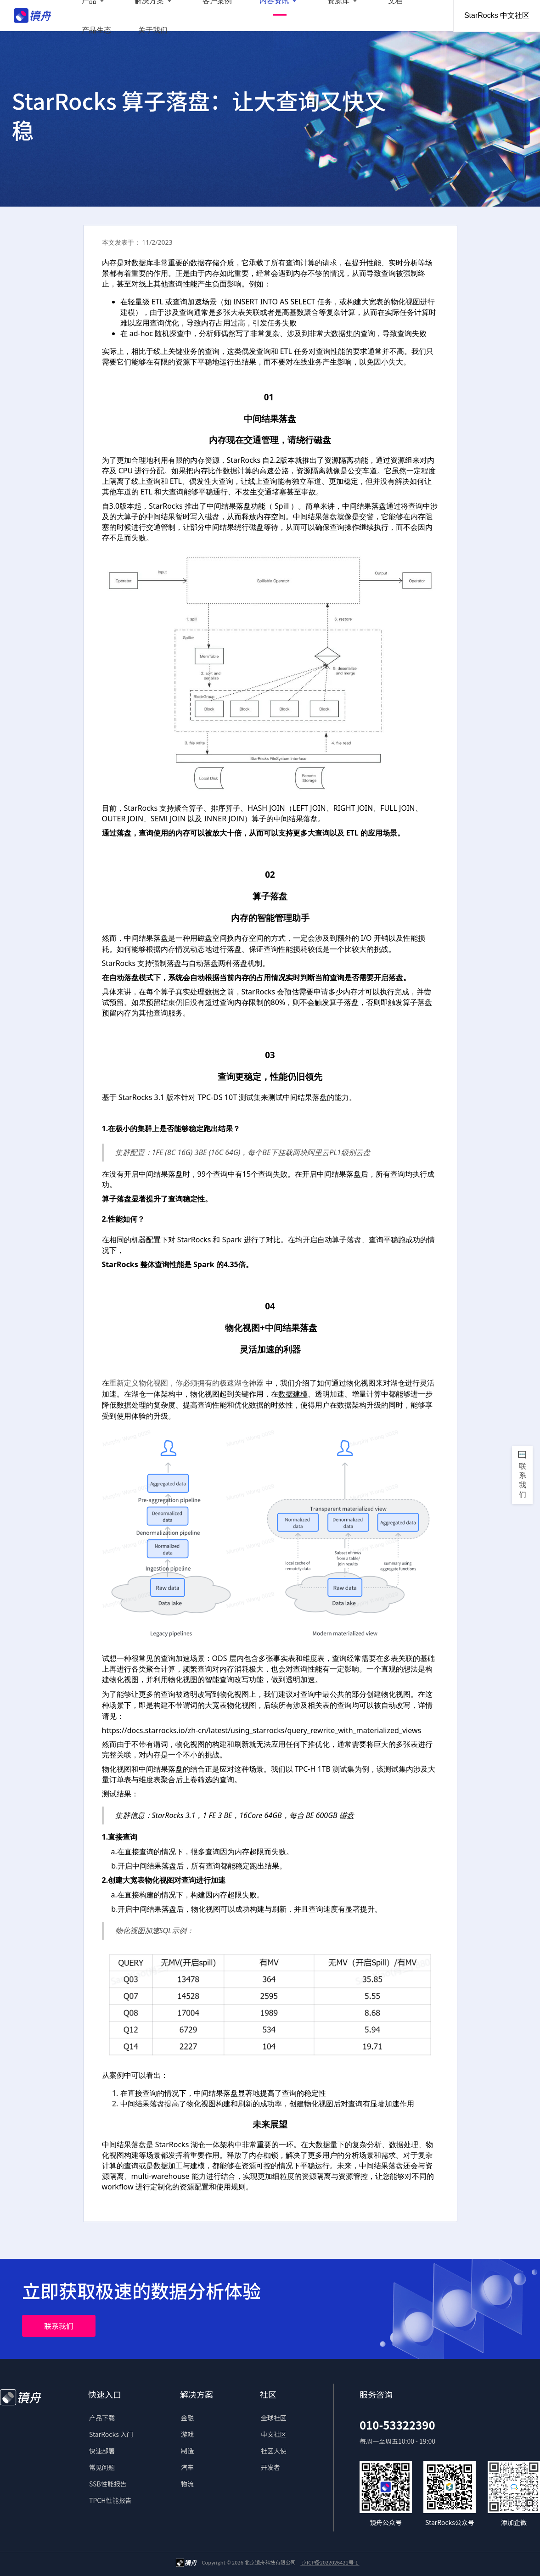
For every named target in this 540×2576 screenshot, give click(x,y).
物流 (187, 2483)
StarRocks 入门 (111, 2434)
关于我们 (419, 16)
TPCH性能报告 (110, 2500)
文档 (335, 16)
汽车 (187, 2467)
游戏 (187, 2434)
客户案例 (190, 16)
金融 (187, 2417)
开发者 (270, 2467)
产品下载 (102, 2417)
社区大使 (274, 2450)
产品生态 (373, 16)
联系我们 (58, 2325)
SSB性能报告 (108, 2483)
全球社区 (274, 2417)
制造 (187, 2450)
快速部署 (102, 2450)
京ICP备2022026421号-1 (329, 2562)
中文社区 (274, 2434)
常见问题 (102, 2467)
